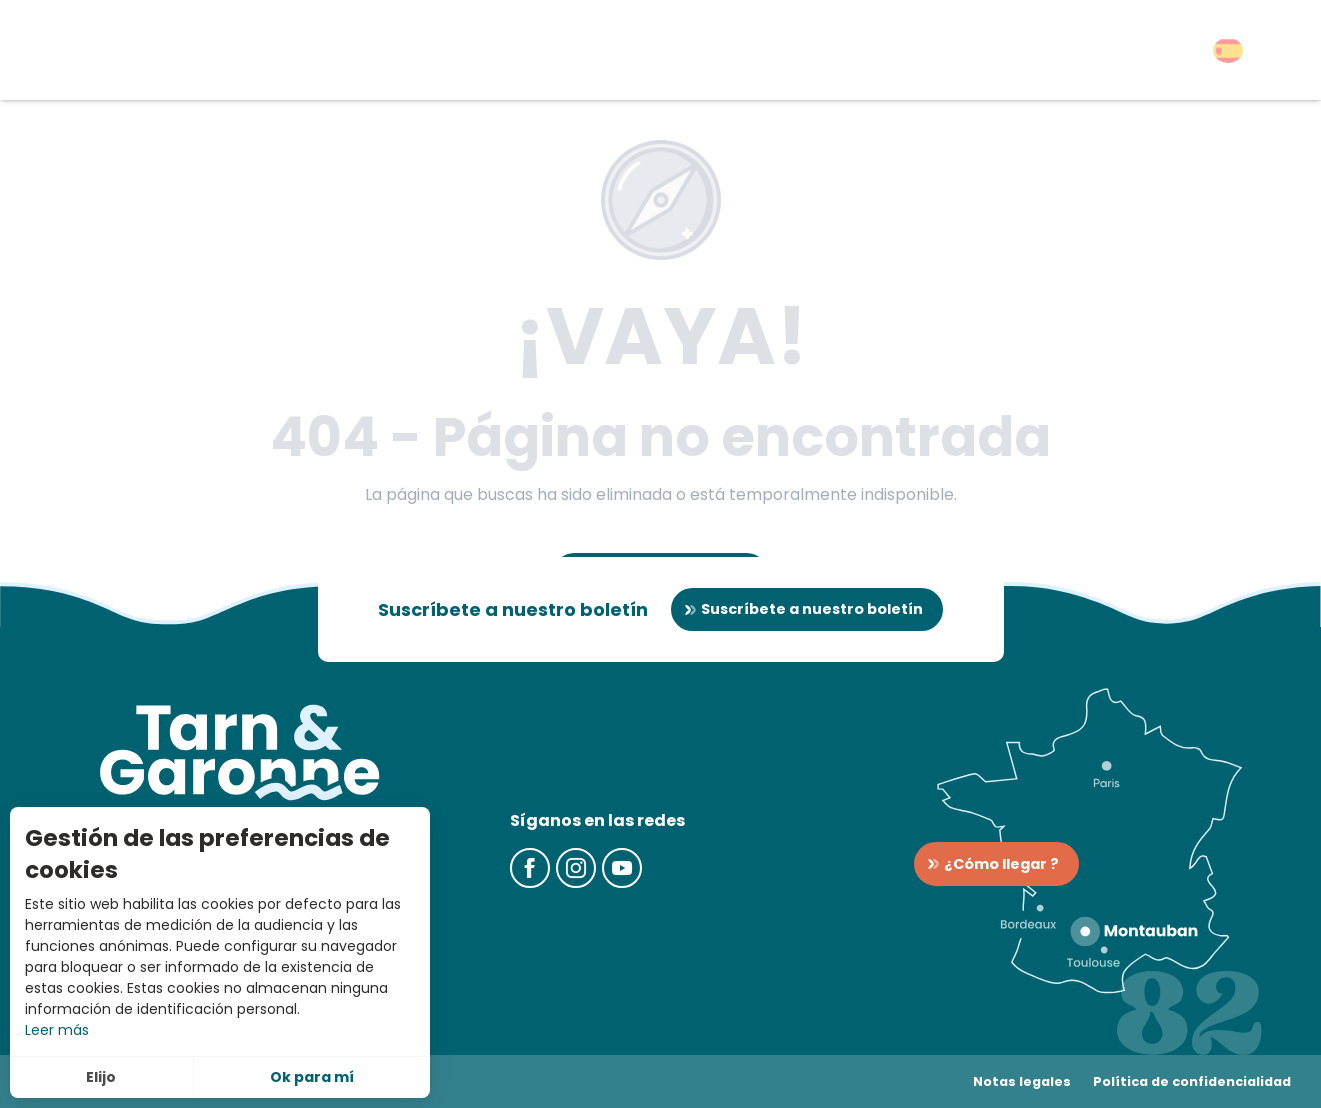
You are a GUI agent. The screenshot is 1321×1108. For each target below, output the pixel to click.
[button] (1228, 50)
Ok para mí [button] (312, 1077)
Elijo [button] (101, 1077)
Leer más (57, 1030)
